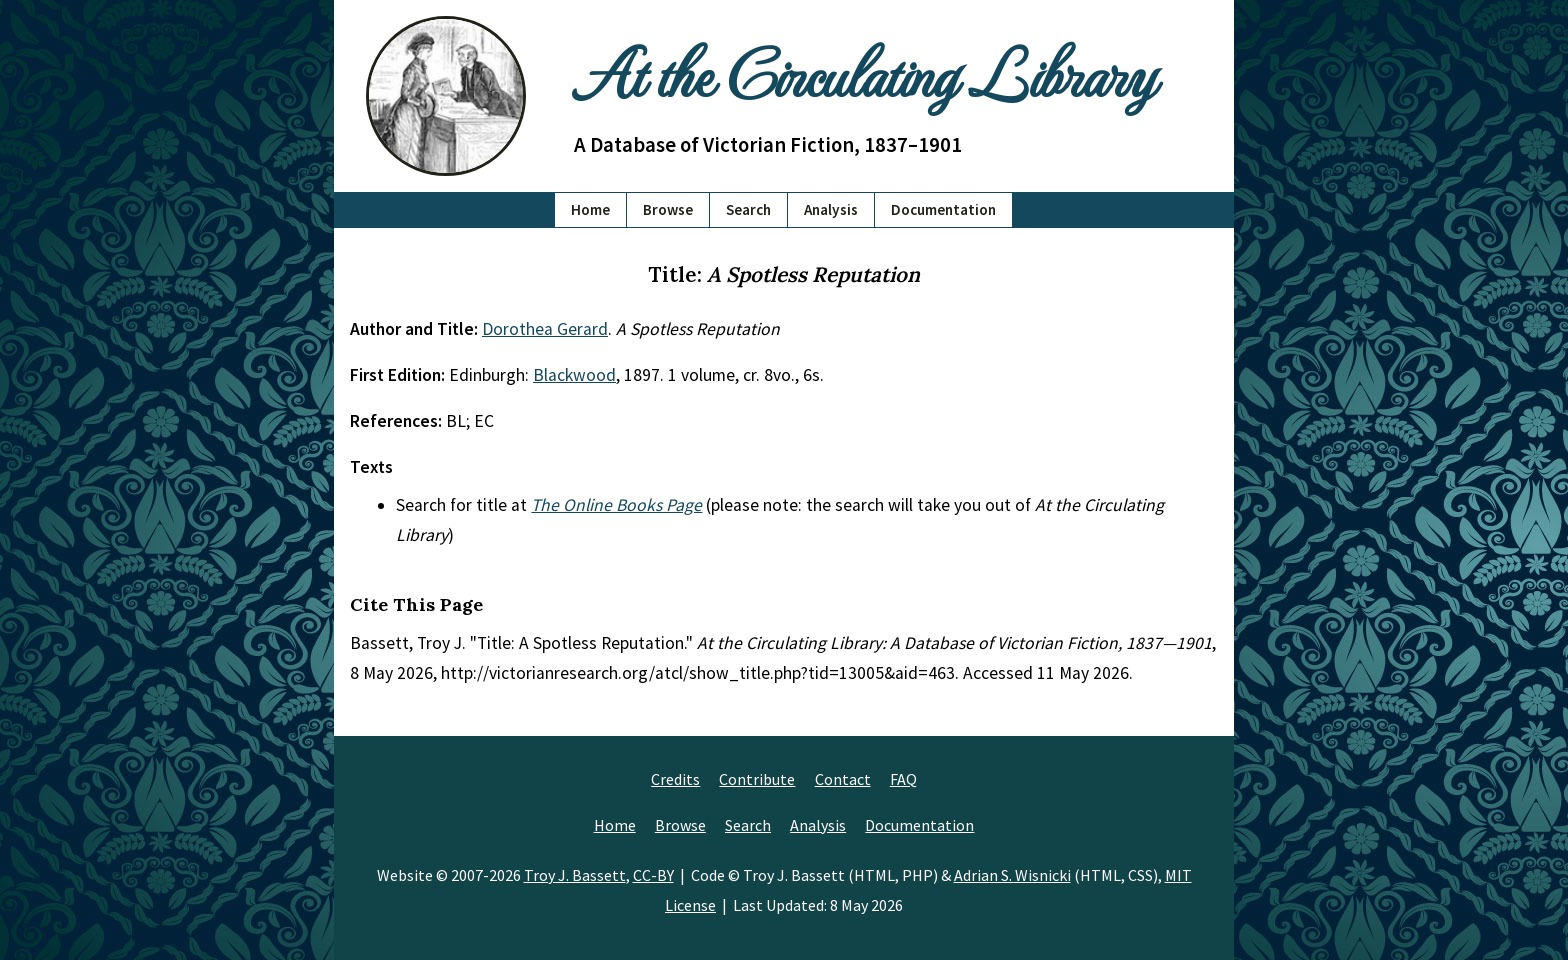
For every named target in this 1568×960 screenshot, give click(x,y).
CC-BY (653, 875)
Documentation (943, 209)
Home (590, 209)
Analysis (831, 209)
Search (748, 209)
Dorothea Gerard (545, 329)
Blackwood (574, 375)
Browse (668, 209)
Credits (675, 779)
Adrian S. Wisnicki (1012, 875)
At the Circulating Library (864, 71)
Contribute (757, 779)
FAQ (903, 779)
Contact (843, 779)
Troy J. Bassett (575, 875)
